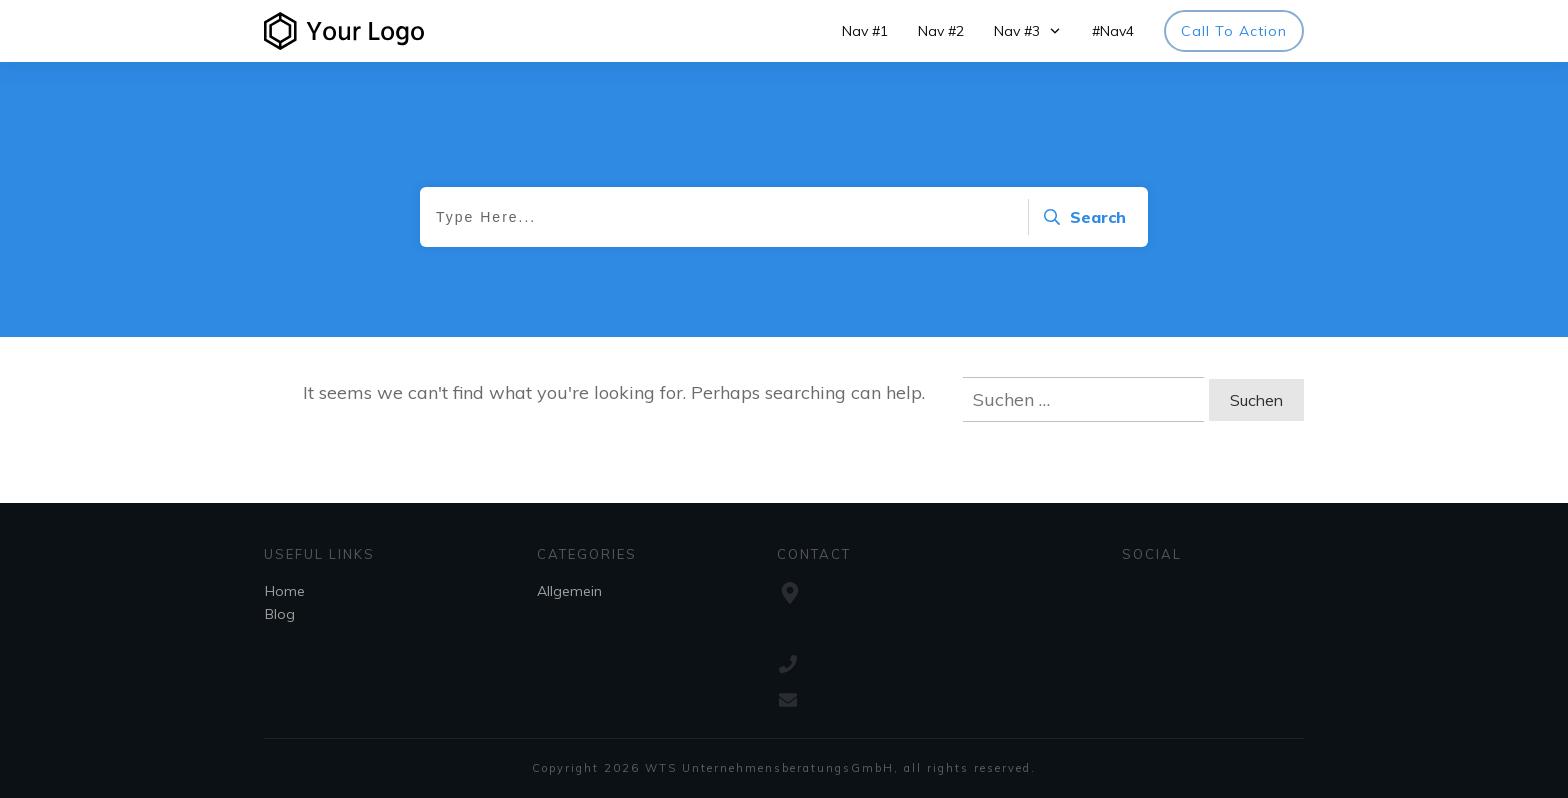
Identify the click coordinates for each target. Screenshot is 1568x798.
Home (285, 591)
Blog (280, 614)
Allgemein (569, 591)
